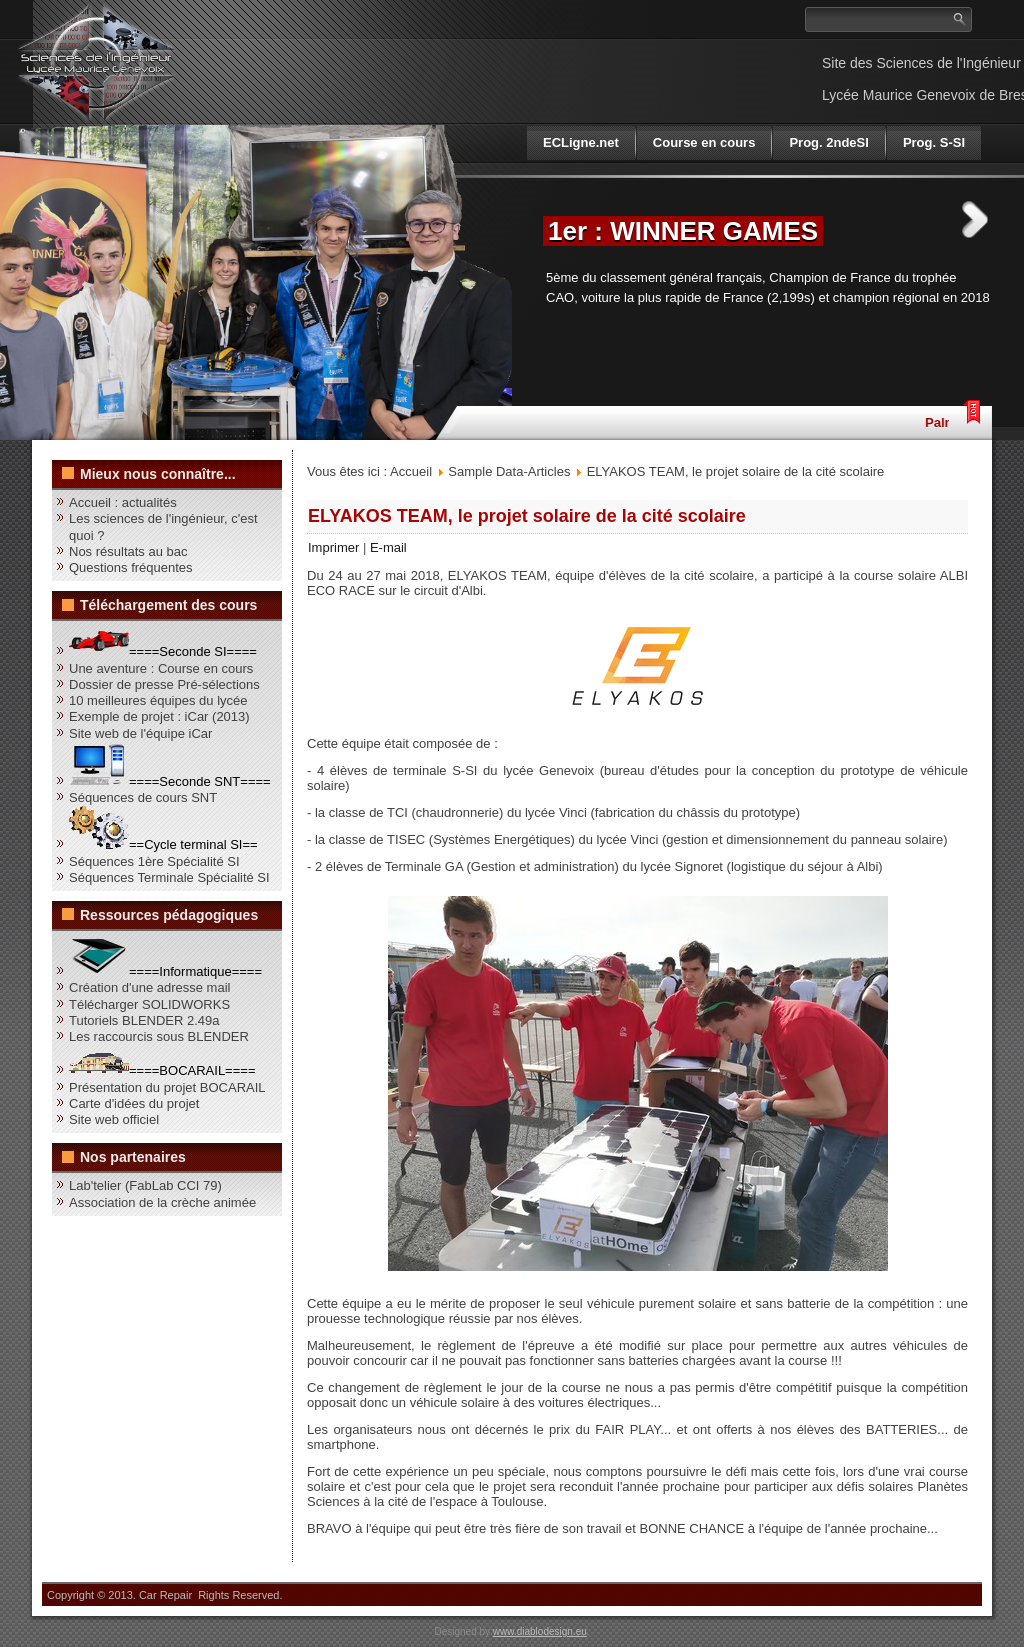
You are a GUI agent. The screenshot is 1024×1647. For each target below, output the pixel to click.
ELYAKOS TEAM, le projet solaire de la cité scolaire (527, 516)
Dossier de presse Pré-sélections (164, 684)
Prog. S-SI (934, 142)
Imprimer (335, 547)
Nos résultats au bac (128, 551)
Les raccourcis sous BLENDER (159, 1036)
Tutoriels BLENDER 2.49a (144, 1020)
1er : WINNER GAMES (683, 231)
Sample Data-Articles (509, 471)
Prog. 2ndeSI (828, 142)
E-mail (388, 547)
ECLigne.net (581, 142)
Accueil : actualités (123, 502)
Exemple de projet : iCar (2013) (159, 716)
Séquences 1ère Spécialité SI (154, 861)
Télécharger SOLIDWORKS (149, 1004)
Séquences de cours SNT (143, 797)
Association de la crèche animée (162, 1202)
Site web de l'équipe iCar (140, 733)
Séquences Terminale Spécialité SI (169, 877)
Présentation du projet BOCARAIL (167, 1087)
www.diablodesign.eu (540, 1631)
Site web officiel (114, 1119)
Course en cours (704, 142)
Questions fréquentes (131, 567)
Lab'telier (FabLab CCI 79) (145, 1185)
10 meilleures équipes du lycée (158, 700)
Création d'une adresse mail (149, 987)
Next (975, 219)
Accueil (411, 471)
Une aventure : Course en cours (161, 668)
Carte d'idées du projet (134, 1103)
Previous (505, 219)
